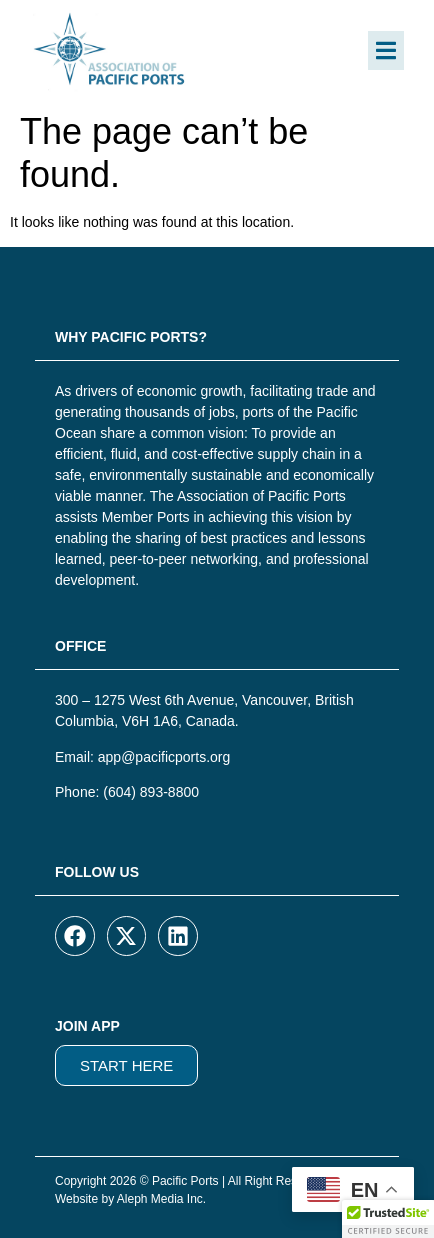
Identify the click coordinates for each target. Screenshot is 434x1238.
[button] (386, 50)
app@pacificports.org (164, 757)
